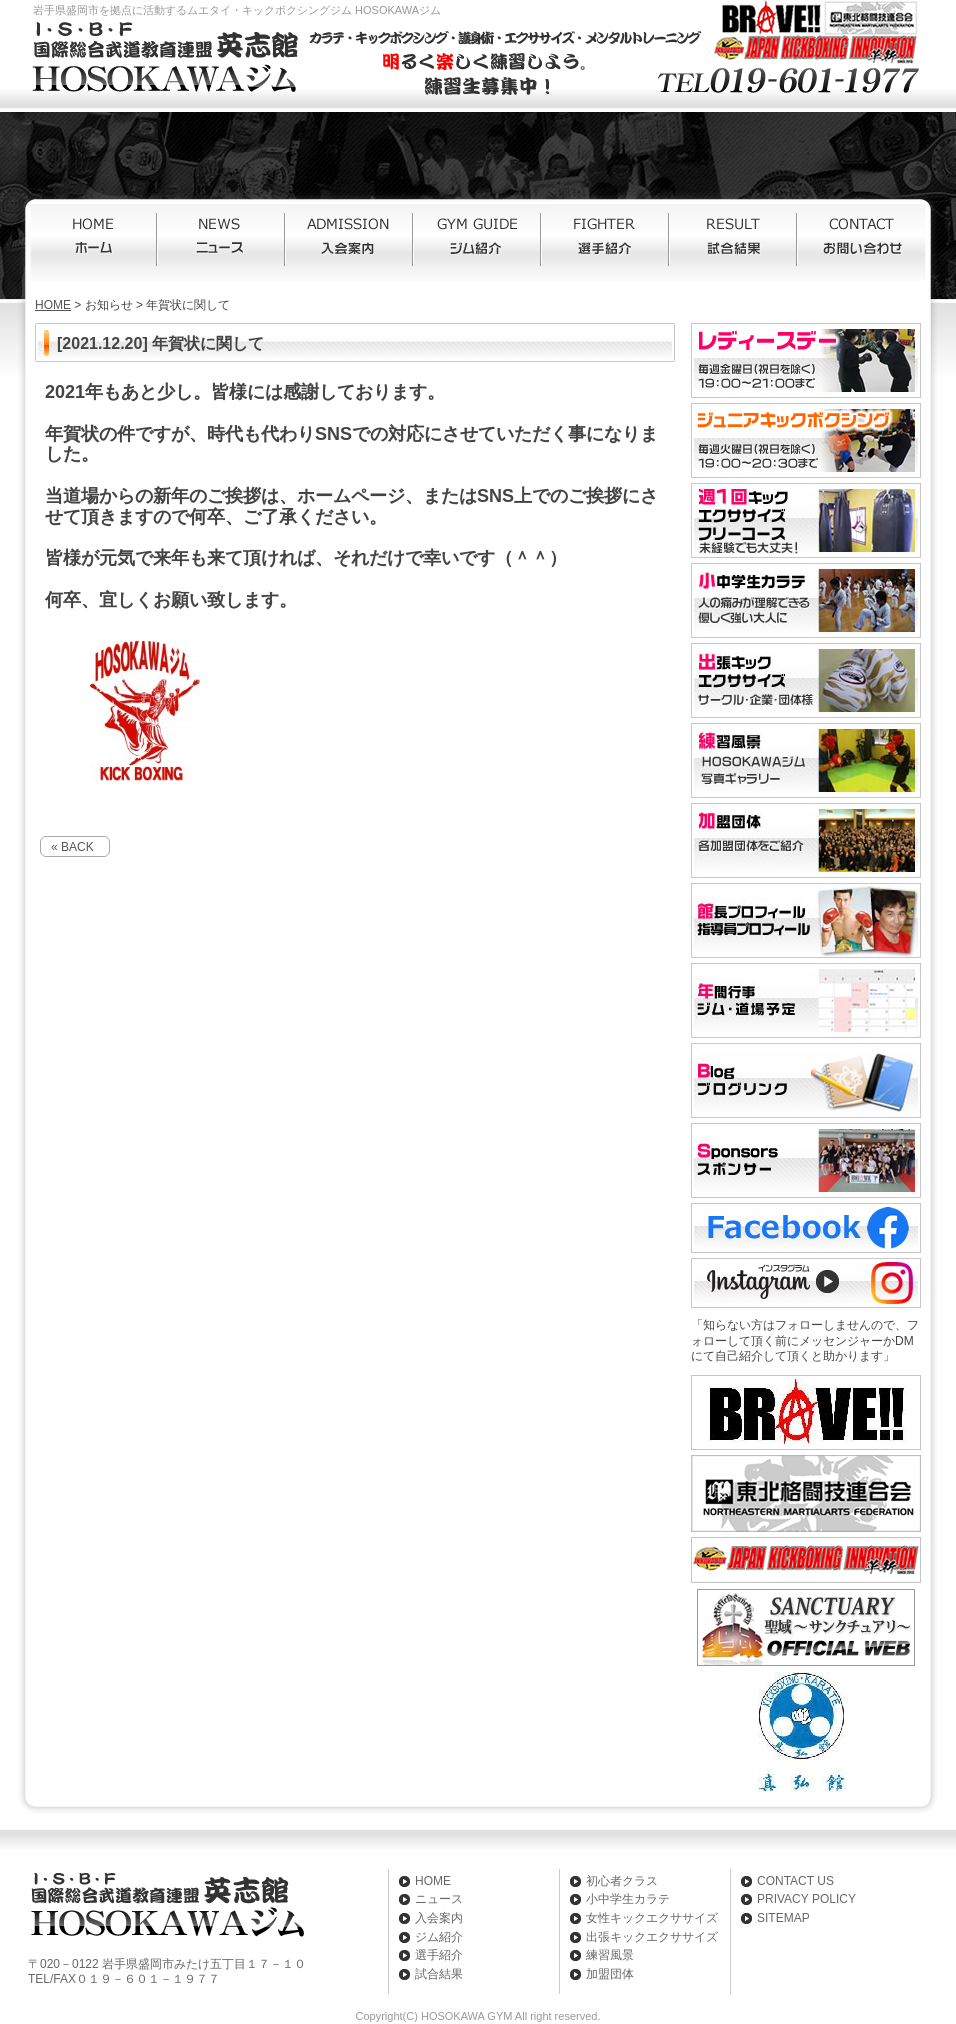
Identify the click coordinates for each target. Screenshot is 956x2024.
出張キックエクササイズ (652, 1937)
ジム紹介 (478, 243)
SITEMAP (783, 1918)
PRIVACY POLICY (806, 1899)
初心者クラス (622, 1881)
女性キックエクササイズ (652, 1918)
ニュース (222, 243)
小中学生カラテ (628, 1899)
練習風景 (610, 1955)
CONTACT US (795, 1881)
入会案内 (350, 243)
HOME (94, 243)
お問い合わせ (862, 243)
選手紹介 (606, 243)
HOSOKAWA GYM (466, 2016)
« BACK (72, 847)
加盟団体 (610, 1974)
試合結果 (734, 243)
